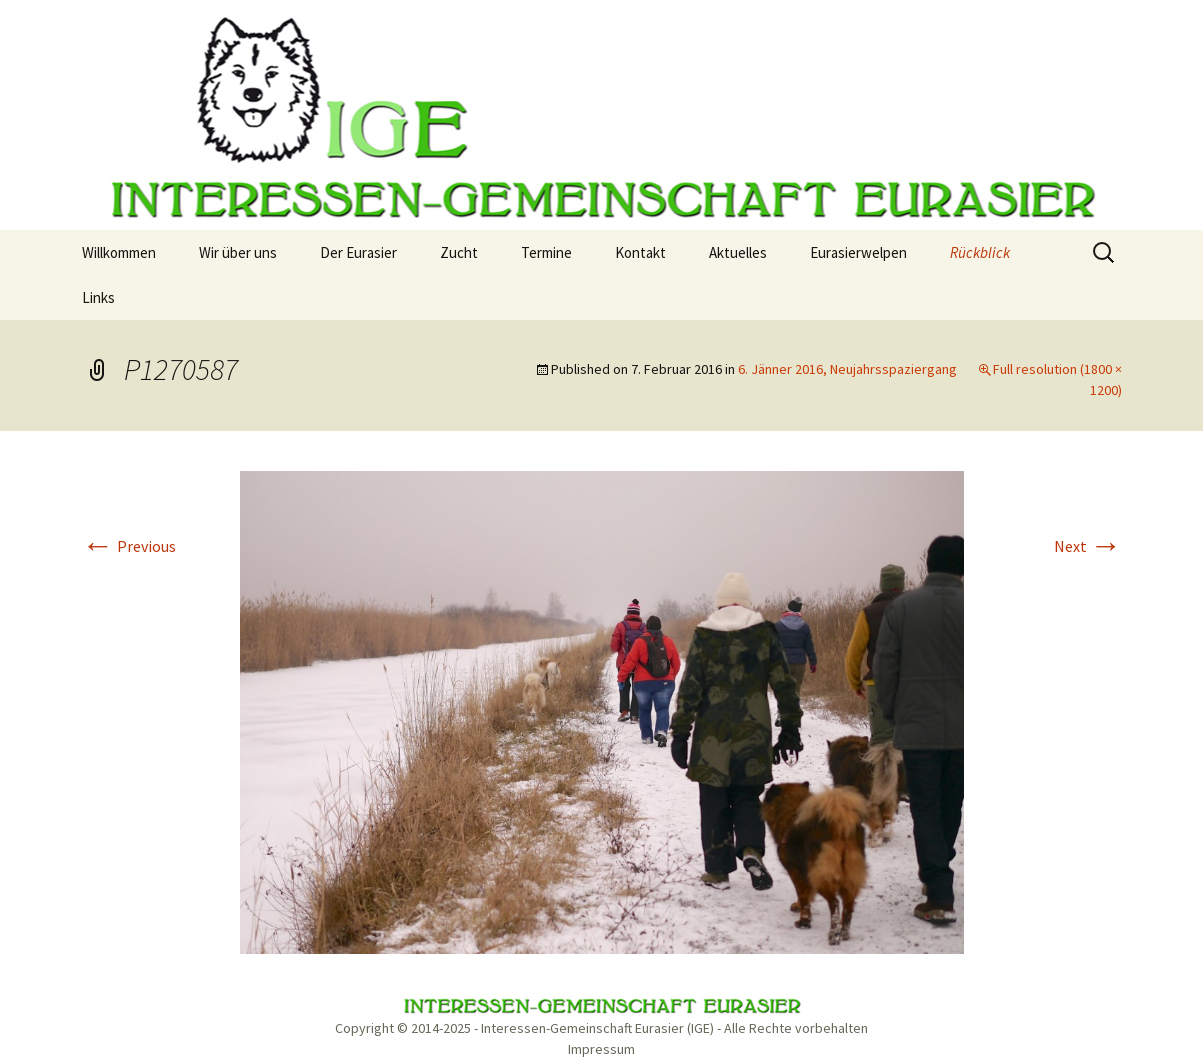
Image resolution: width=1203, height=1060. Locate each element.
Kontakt (640, 252)
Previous (129, 546)
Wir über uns (238, 252)
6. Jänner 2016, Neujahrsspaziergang (847, 369)
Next (1088, 546)
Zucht (459, 252)
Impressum (601, 1049)
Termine (546, 252)
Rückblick (980, 252)
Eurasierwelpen (858, 252)
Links (98, 297)
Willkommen (119, 252)
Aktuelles (738, 252)
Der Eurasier (358, 252)
